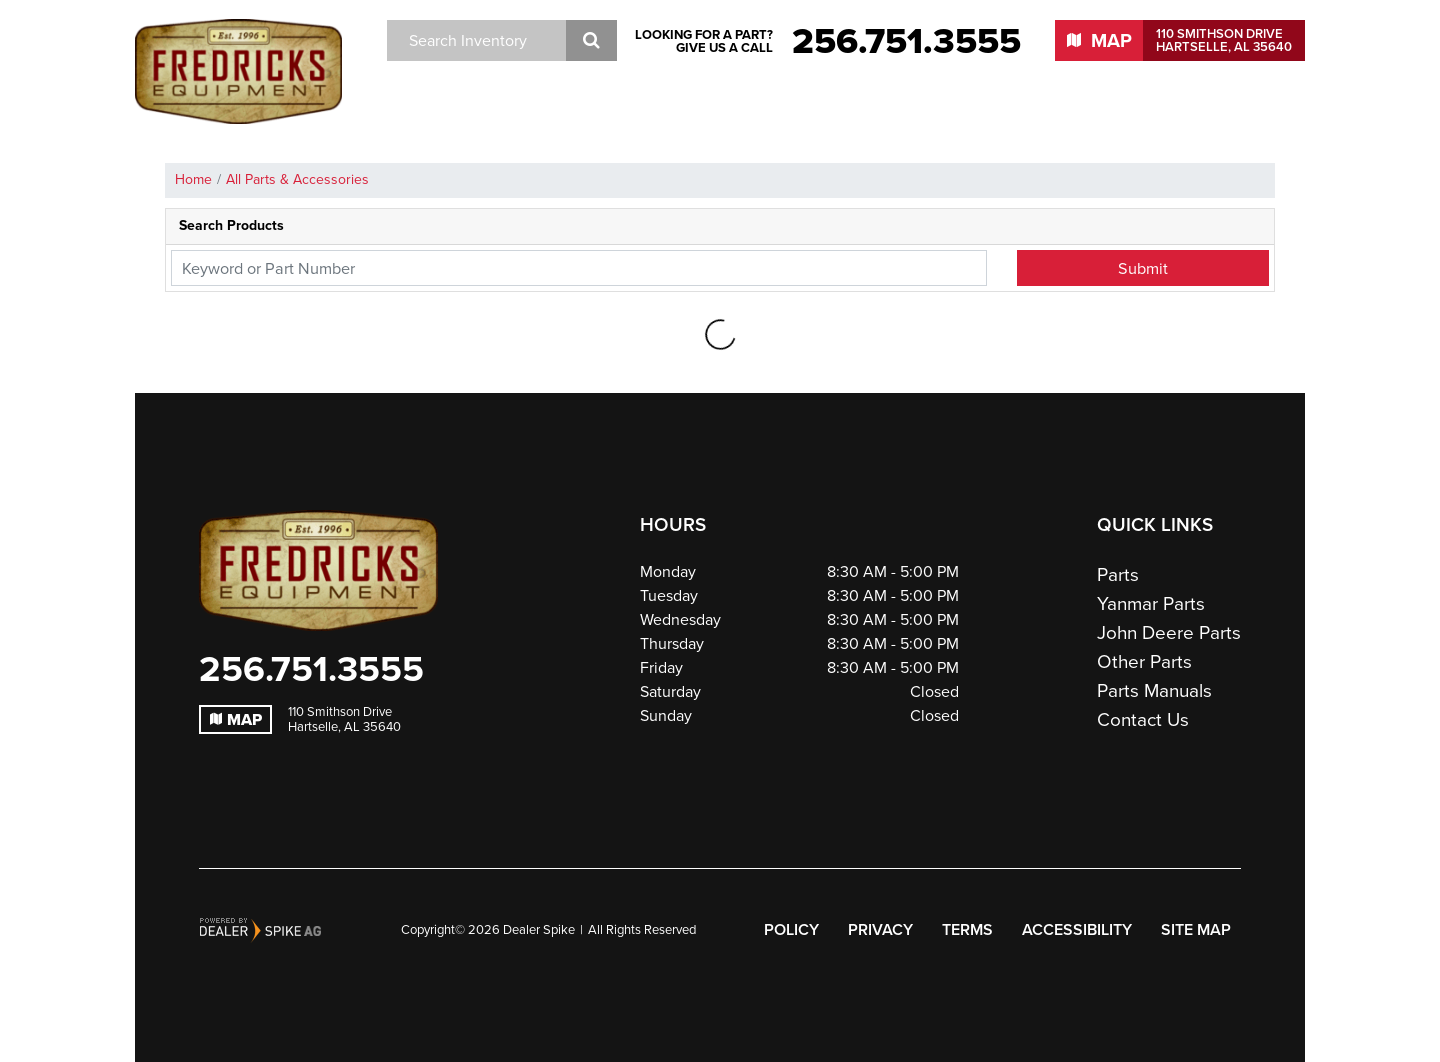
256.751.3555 (311, 669)
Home (193, 179)
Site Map (1196, 929)
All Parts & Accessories (297, 179)
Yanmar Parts (1151, 603)
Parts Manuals (1154, 690)
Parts (1118, 574)
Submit (1143, 268)
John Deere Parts (1169, 632)
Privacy (880, 929)
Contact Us (1143, 719)
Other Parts (1144, 661)
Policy (791, 929)
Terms (967, 929)
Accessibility (1077, 929)
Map (236, 719)
